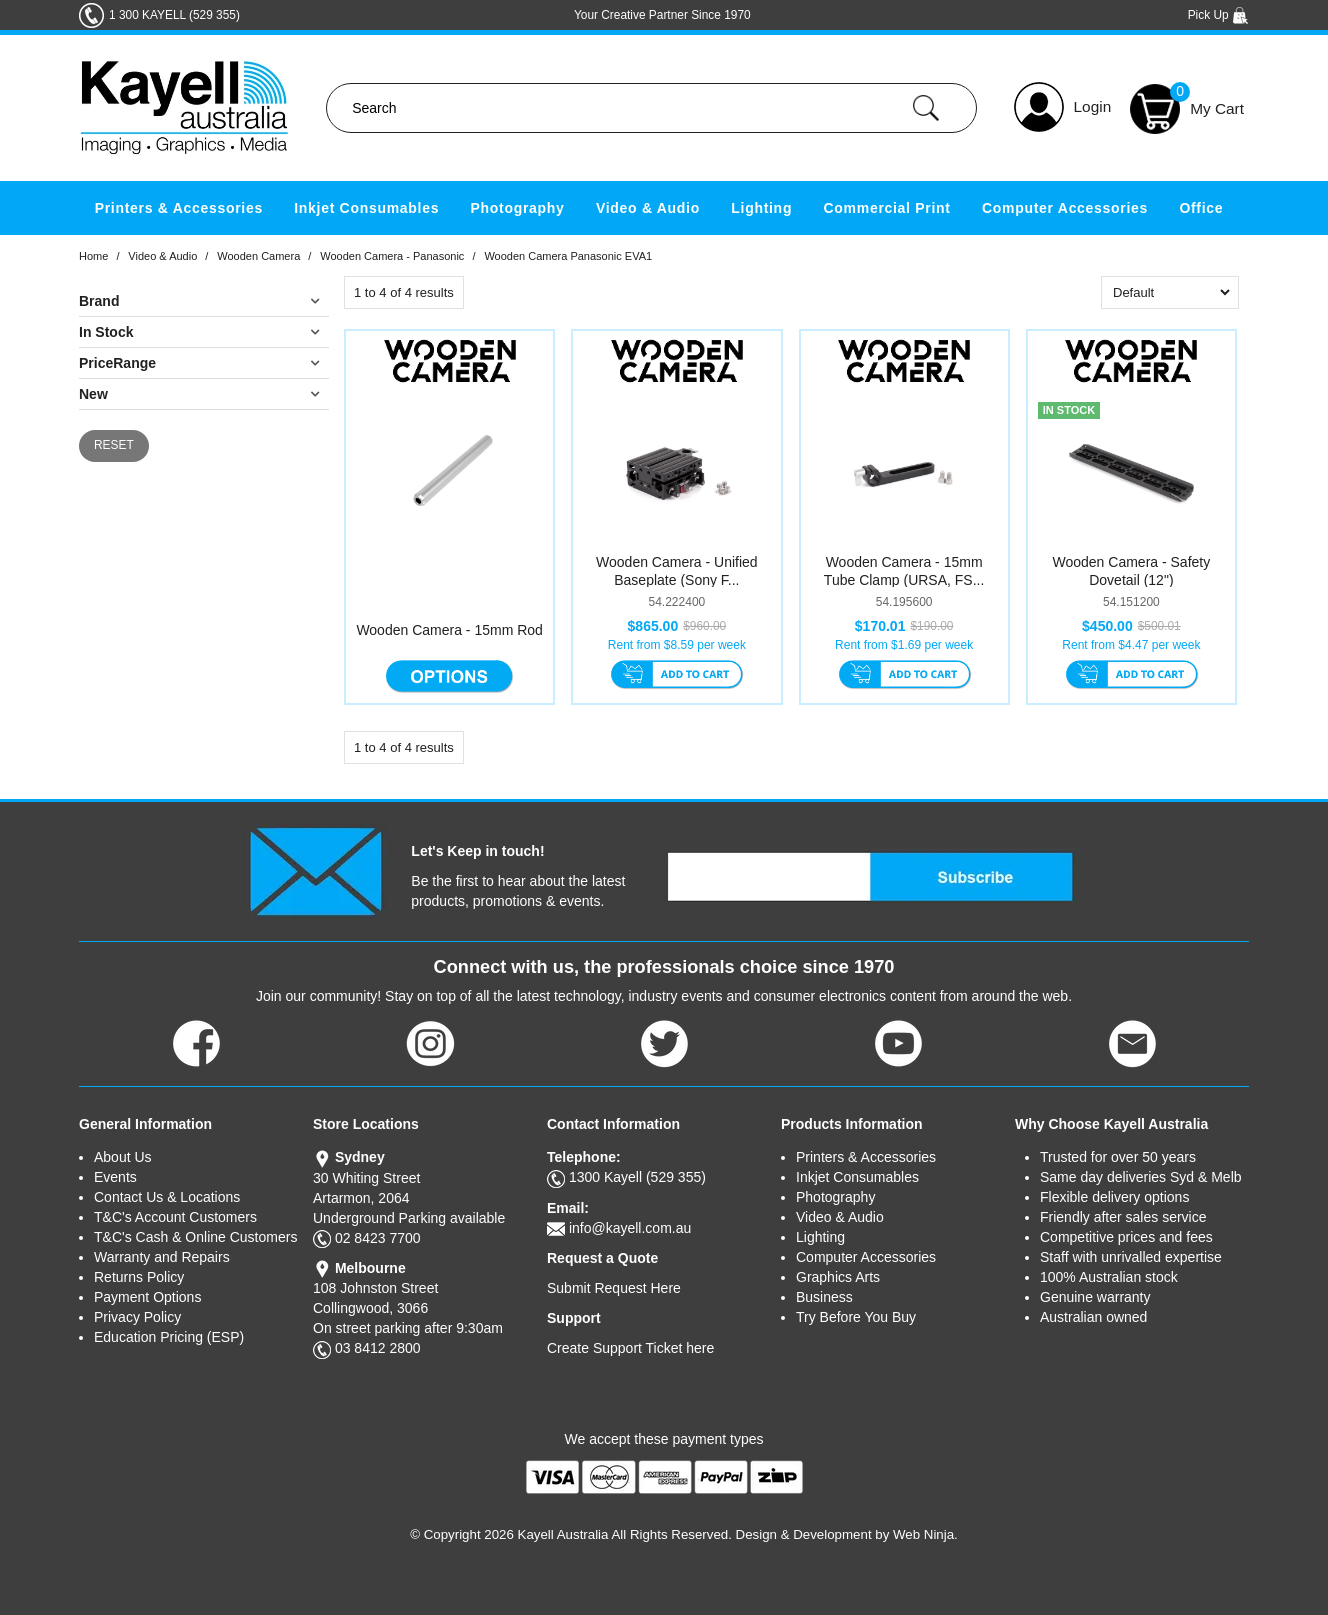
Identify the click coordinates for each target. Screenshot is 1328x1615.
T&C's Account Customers (175, 1217)
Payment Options (147, 1297)
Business (824, 1297)
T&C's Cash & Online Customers (195, 1237)
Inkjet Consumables (366, 208)
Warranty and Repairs (162, 1257)
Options (449, 676)
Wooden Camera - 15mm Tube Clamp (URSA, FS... (904, 571)
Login (1093, 106)
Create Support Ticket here (630, 1348)
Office (1201, 208)
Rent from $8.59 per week (677, 645)
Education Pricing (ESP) (169, 1337)
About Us (123, 1157)
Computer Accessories (1065, 208)
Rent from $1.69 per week (904, 645)
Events (115, 1177)
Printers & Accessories (179, 208)
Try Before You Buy (856, 1317)
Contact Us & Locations (167, 1197)
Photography (518, 208)
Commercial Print (887, 208)
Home (93, 256)
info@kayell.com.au (630, 1228)
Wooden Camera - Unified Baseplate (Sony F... (677, 571)
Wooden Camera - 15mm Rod (449, 630)
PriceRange (117, 363)
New (93, 394)
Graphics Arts (838, 1277)
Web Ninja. (925, 1534)
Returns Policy (139, 1277)
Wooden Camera (258, 256)
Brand (99, 301)
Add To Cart (676, 676)
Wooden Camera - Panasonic (392, 256)
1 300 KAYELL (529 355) (174, 15)
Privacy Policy (137, 1317)
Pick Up (1218, 15)
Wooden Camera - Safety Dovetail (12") (1132, 571)
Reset (114, 445)
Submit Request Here (614, 1288)
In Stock (106, 332)
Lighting (761, 208)
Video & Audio (648, 208)
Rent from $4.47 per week (1131, 645)
